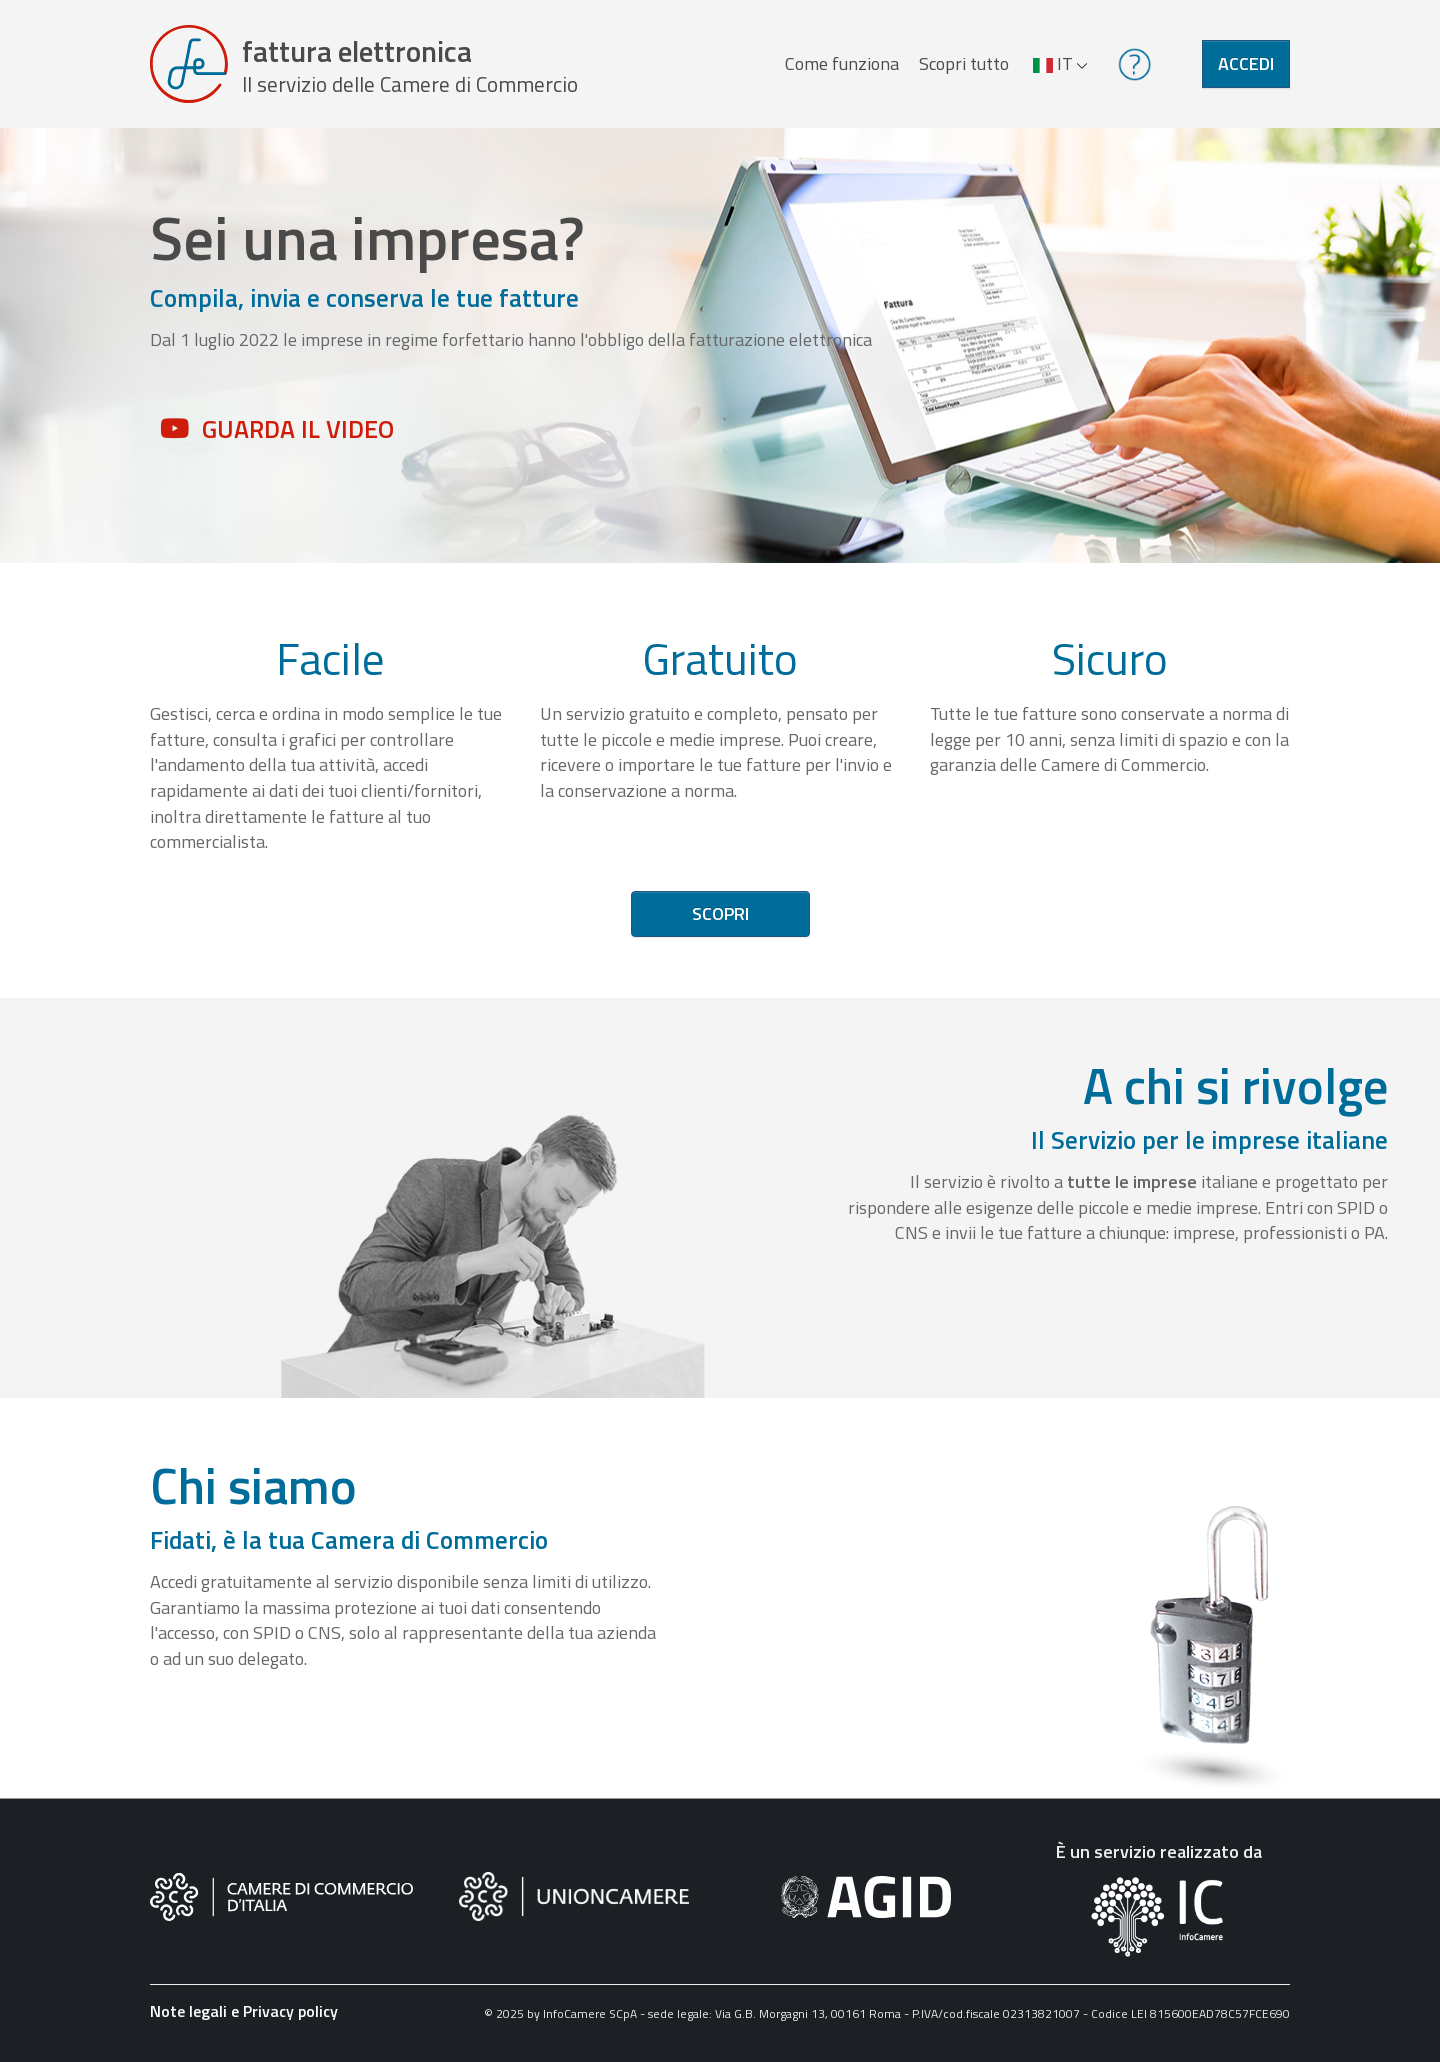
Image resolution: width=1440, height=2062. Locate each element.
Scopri (720, 913)
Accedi (1246, 63)
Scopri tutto (964, 63)
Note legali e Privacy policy (244, 2011)
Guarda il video (298, 429)
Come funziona (842, 63)
